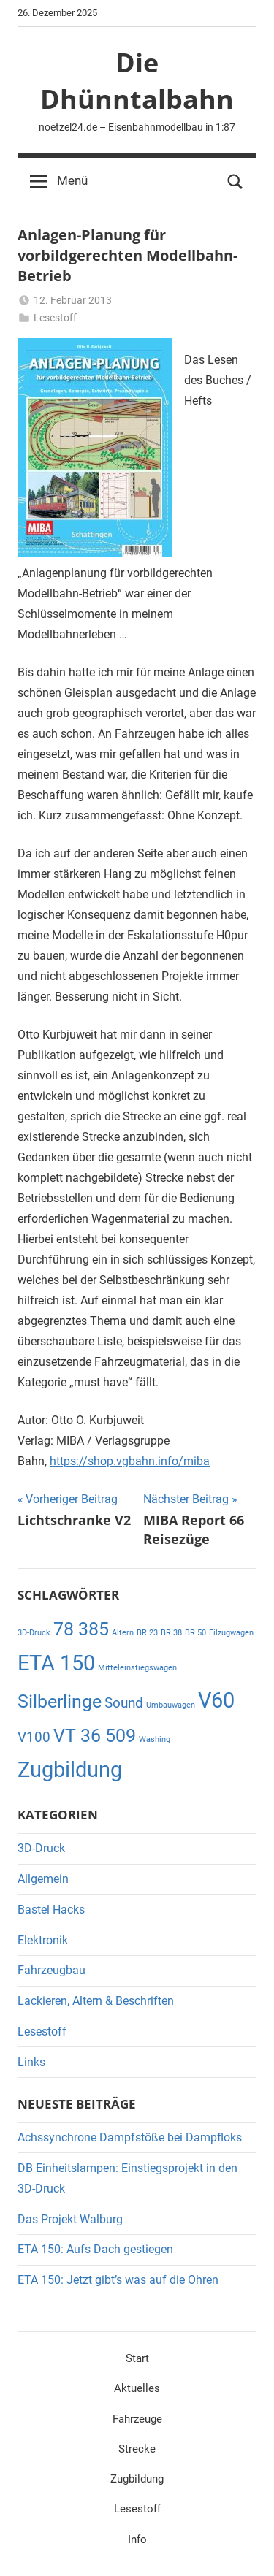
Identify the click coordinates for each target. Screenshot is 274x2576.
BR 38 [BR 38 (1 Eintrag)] (171, 1632)
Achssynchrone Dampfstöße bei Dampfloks (130, 2137)
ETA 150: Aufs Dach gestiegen (95, 2249)
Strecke (137, 2448)
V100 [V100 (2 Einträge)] (34, 1737)
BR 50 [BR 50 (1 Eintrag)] (195, 1632)
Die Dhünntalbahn (137, 81)
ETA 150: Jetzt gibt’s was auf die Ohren (118, 2280)
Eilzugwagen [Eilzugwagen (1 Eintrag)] (231, 1632)
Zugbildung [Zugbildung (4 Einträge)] (70, 1769)
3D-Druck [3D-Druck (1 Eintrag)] (34, 1632)
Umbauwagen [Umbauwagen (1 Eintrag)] (170, 1705)
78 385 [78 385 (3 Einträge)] (81, 1629)
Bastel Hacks (51, 1909)
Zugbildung (137, 2478)
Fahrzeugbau (51, 1970)
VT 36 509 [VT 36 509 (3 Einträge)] (94, 1735)
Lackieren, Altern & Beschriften (96, 2001)
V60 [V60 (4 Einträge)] (216, 1700)
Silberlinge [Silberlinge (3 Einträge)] (60, 1701)
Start (137, 2358)
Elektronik (43, 1940)
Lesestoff (55, 318)
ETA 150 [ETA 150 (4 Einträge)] (56, 1663)
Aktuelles (137, 2388)
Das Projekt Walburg (70, 2219)
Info (137, 2539)
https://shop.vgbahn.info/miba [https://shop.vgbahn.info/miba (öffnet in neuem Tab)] (130, 1461)
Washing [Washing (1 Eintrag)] (154, 1739)
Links (31, 2062)
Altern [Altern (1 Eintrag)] (123, 1632)
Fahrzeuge (137, 2419)
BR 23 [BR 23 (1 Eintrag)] (147, 1632)
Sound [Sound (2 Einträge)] (123, 1702)
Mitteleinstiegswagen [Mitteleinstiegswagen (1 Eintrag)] (137, 1668)
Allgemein (43, 1879)
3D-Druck (41, 1848)
